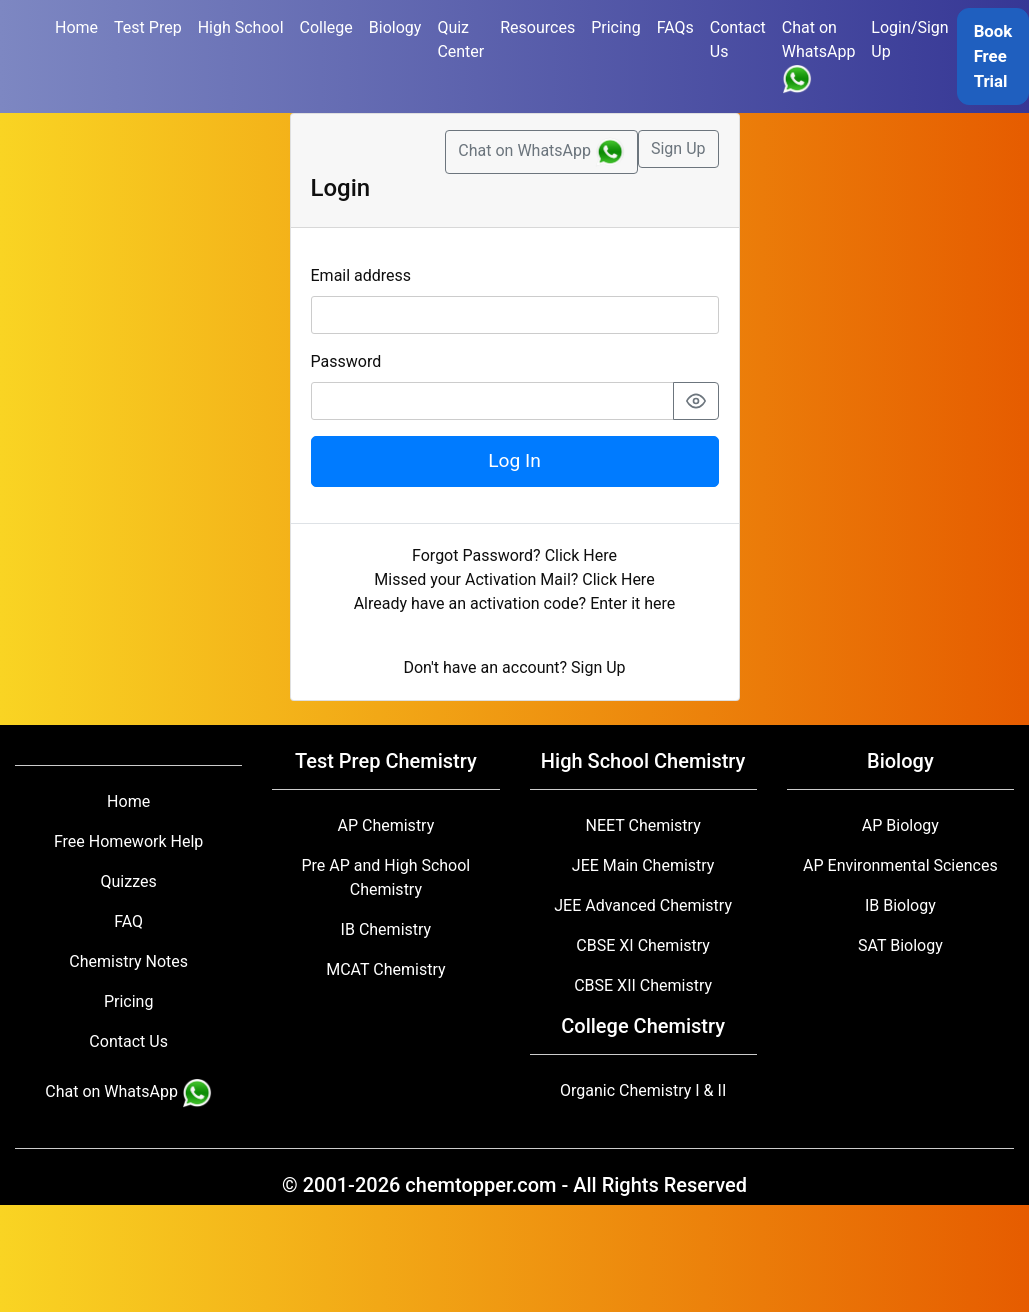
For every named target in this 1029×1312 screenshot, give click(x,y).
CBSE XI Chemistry (643, 945)
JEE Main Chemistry (643, 865)
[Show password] (696, 401)
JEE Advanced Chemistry (643, 905)
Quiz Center (460, 39)
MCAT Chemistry (385, 969)
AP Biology (900, 825)
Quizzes (129, 881)
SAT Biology (900, 945)
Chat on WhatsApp (819, 56)
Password (346, 361)
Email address (361, 275)
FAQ (128, 921)
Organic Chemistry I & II (643, 1090)
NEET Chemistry (643, 825)
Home (76, 27)
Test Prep (148, 27)
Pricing (616, 27)
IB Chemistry (386, 929)
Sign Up (678, 148)
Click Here (581, 555)
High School (241, 27)
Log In (514, 460)
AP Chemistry (385, 825)
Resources (537, 27)
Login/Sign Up (909, 39)
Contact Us (738, 39)
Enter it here (632, 603)
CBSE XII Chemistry (643, 985)
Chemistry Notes (128, 961)
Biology (395, 27)
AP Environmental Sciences (900, 865)
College (326, 27)
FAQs (675, 27)
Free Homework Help (128, 841)
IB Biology (900, 905)
